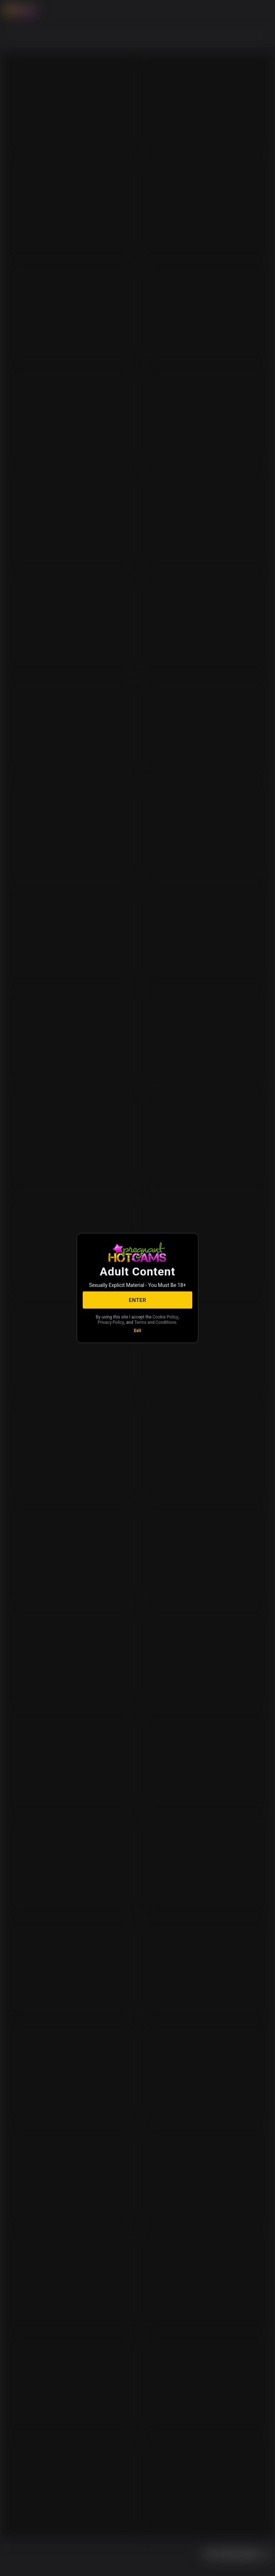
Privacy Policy (111, 1322)
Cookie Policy (165, 1317)
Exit (137, 1330)
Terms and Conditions (155, 1322)
